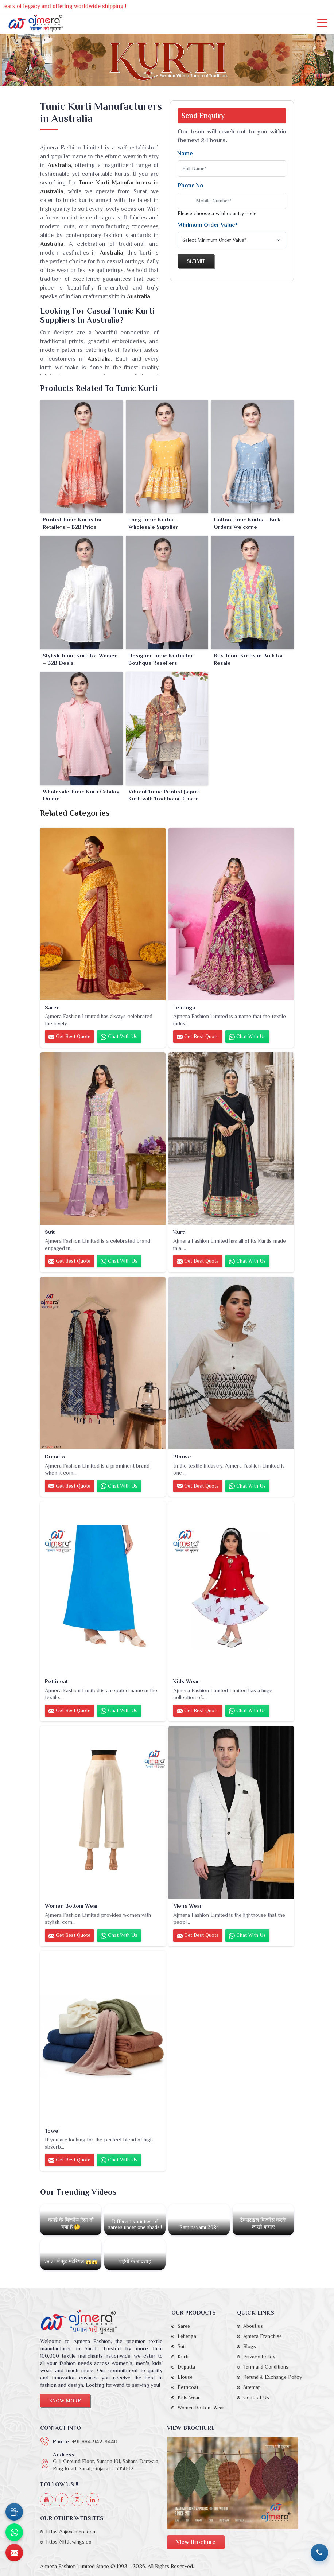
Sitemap (252, 2387)
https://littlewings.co (69, 2542)
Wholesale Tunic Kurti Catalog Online (81, 795)
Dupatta (55, 1456)
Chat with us (119, 1036)
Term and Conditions (265, 2367)
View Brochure (195, 2542)
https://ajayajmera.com (71, 2531)
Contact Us (256, 2397)
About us (253, 2326)
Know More (65, 2401)
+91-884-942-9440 (94, 2441)
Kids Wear (186, 1681)
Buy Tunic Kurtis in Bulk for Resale (248, 659)
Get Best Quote (69, 1036)
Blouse (182, 1456)
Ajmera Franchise (262, 2336)
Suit (50, 1232)
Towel (52, 2131)
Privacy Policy (259, 2356)
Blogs (249, 2346)
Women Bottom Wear (71, 1906)
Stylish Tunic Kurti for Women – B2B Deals (80, 659)
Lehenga (184, 1007)
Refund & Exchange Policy (272, 2377)
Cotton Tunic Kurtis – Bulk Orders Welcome (247, 523)
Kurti (179, 1232)
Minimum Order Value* (208, 225)
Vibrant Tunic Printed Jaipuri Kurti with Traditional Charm (164, 795)
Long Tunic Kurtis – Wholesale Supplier (153, 523)
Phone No (190, 185)
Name (185, 153)
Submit (196, 261)
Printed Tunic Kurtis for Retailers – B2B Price (72, 523)
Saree (52, 1007)
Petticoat (56, 1681)
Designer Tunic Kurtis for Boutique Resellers (160, 659)
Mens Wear (187, 1906)
